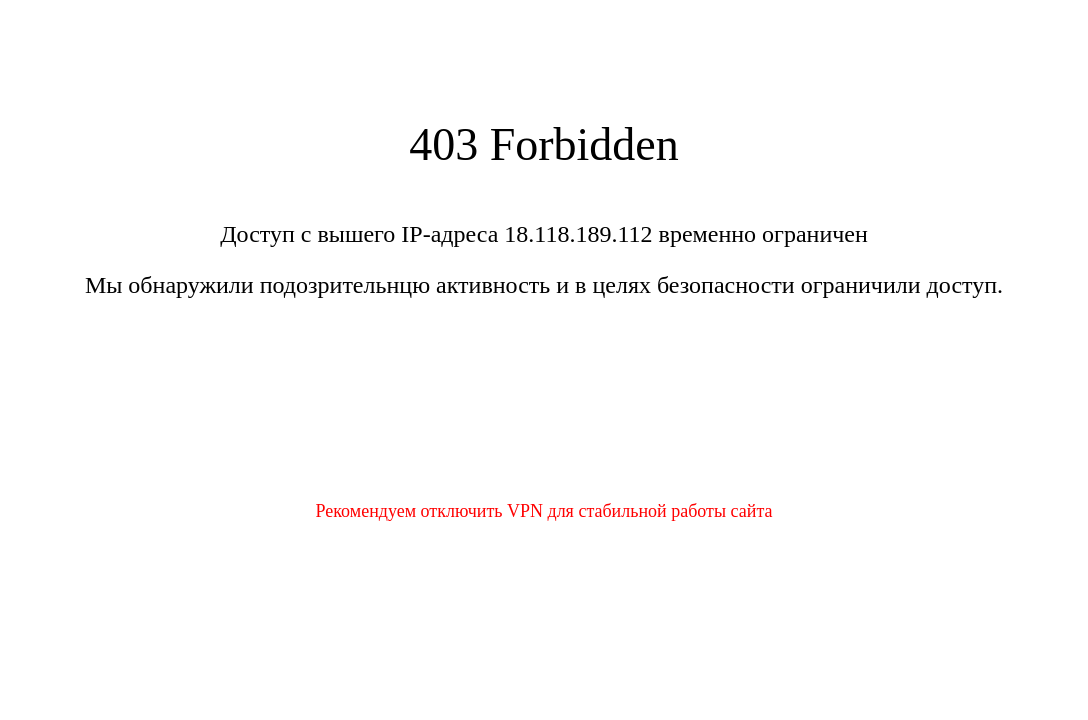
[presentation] (544, 412)
